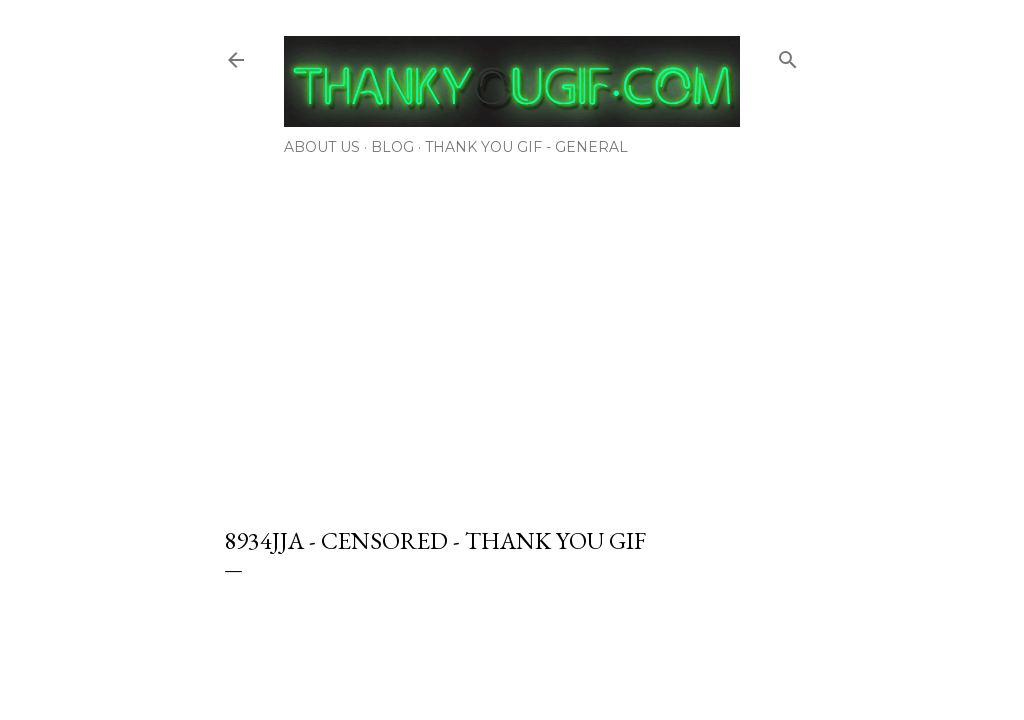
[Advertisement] (512, 335)
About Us (322, 147)
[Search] (788, 55)
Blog (392, 147)
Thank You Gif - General (526, 147)
